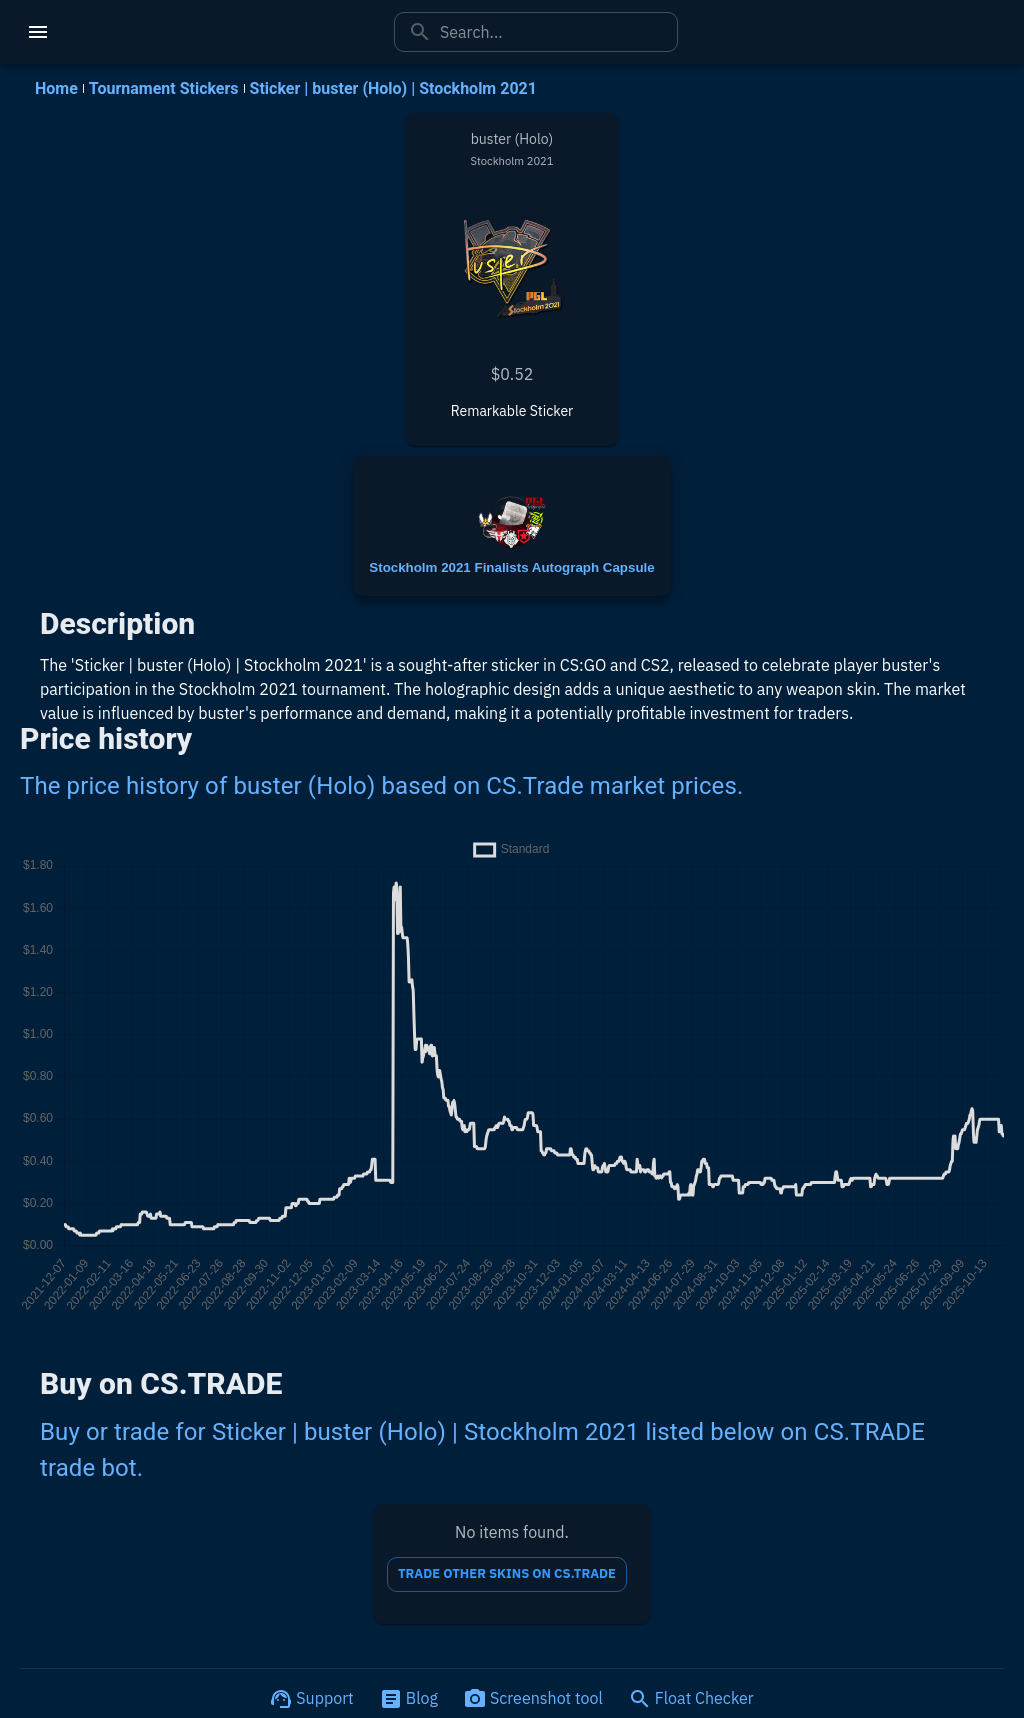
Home (56, 88)
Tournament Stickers (164, 88)
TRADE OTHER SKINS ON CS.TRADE (507, 1574)
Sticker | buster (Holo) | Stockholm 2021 (393, 88)
